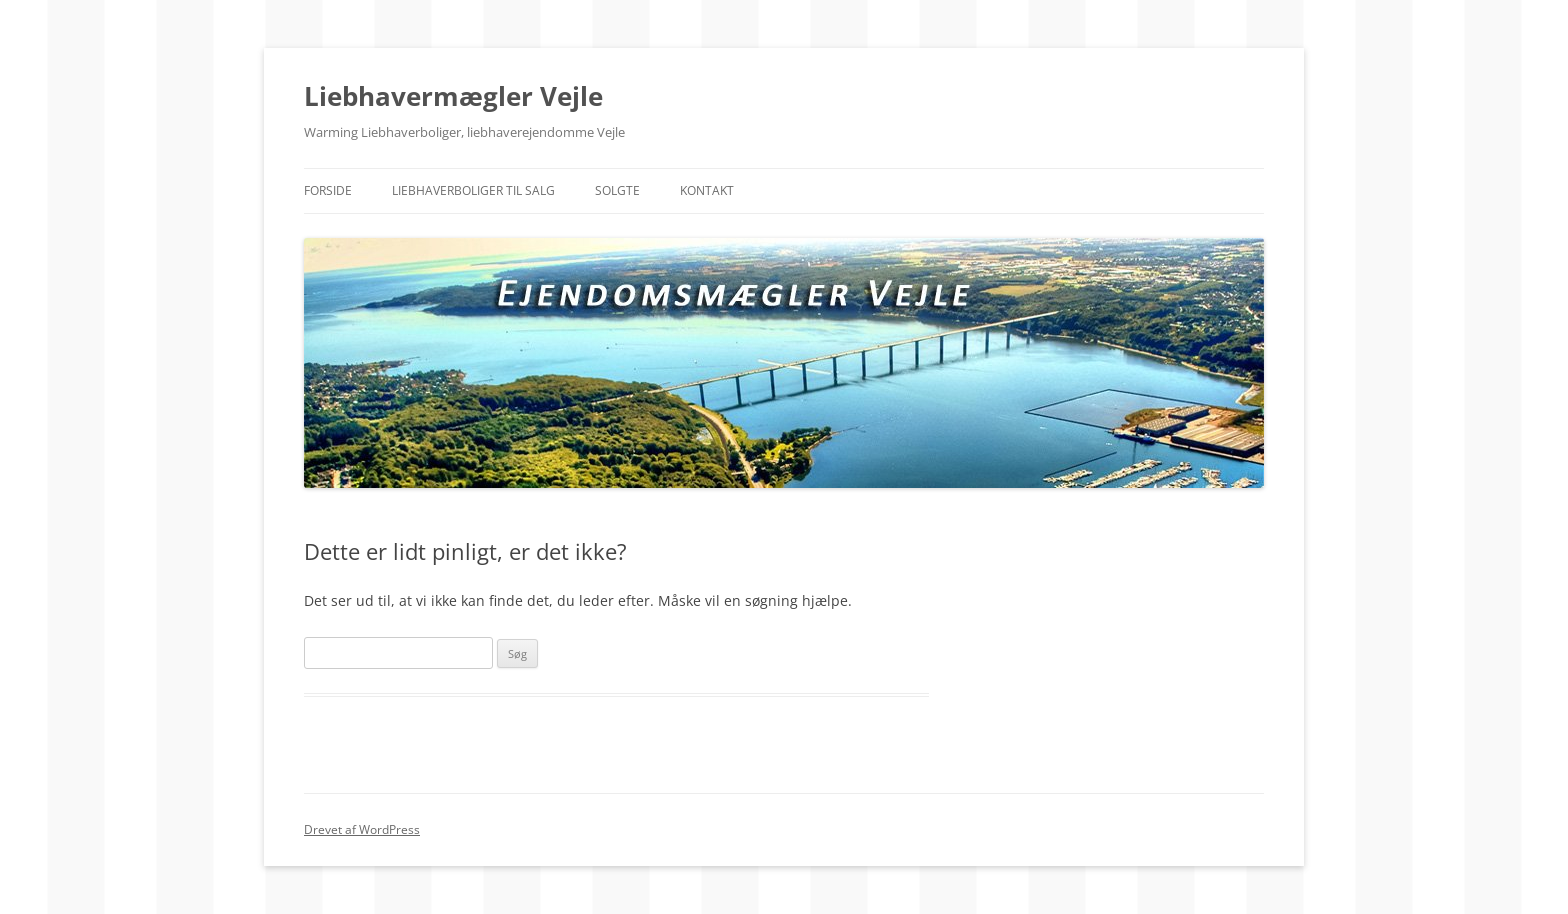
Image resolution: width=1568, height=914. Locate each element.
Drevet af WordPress (362, 829)
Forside (328, 190)
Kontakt (707, 190)
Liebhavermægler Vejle (453, 96)
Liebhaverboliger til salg (473, 190)
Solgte (617, 190)
